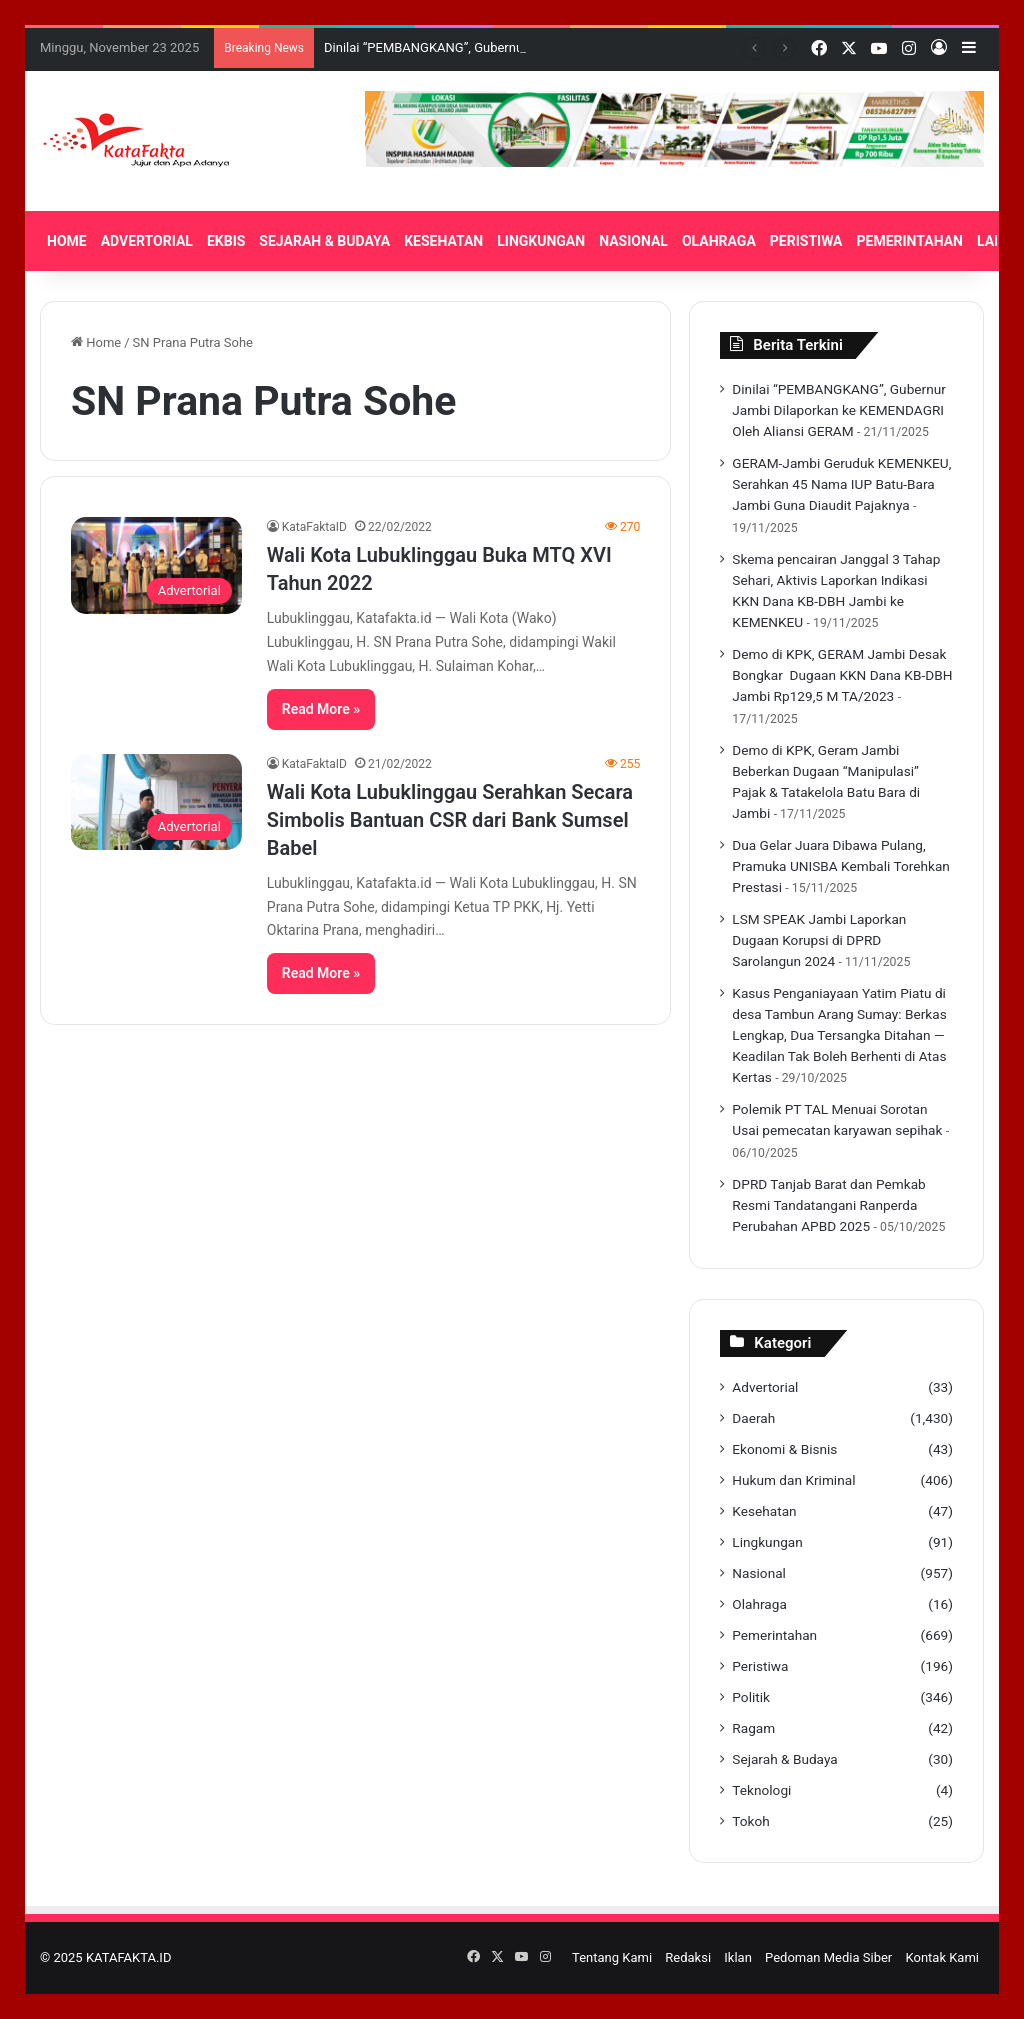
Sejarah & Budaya (784, 1759)
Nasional (759, 1573)
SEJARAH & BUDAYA (324, 241)
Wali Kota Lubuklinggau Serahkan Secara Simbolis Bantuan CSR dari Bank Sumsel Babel (450, 820)
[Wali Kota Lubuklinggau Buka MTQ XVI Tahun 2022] (156, 565)
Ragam (753, 1728)
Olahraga (759, 1604)
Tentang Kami (612, 1957)
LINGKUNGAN (541, 241)
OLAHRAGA (719, 241)
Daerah (753, 1418)
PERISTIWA (806, 241)
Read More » (321, 709)
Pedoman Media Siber (828, 1957)
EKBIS (226, 241)
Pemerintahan (774, 1635)
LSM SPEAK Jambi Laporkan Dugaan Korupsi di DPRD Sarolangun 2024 (819, 940)
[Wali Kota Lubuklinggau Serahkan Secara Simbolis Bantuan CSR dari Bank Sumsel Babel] (156, 802)
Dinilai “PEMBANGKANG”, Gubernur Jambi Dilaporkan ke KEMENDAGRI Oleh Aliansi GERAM (839, 410)
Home (96, 342)
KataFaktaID (314, 527)
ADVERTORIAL (147, 241)
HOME (67, 241)
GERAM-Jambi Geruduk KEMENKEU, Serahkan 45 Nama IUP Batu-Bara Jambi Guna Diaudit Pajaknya (841, 484)
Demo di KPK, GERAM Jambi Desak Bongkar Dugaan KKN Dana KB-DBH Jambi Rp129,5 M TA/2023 (842, 675)
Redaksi (688, 1957)
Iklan (738, 1957)
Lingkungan (767, 1542)
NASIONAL (633, 241)
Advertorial (765, 1387)
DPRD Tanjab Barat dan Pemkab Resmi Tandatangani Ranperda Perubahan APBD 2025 (828, 1205)
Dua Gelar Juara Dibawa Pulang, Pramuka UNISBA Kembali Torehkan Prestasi (841, 866)
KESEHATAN (443, 241)
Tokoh (750, 1821)
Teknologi (761, 1790)
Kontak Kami (942, 1957)
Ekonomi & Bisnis (784, 1449)
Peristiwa (760, 1666)
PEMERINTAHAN (910, 241)
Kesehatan (764, 1511)
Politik (751, 1697)
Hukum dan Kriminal (793, 1480)
